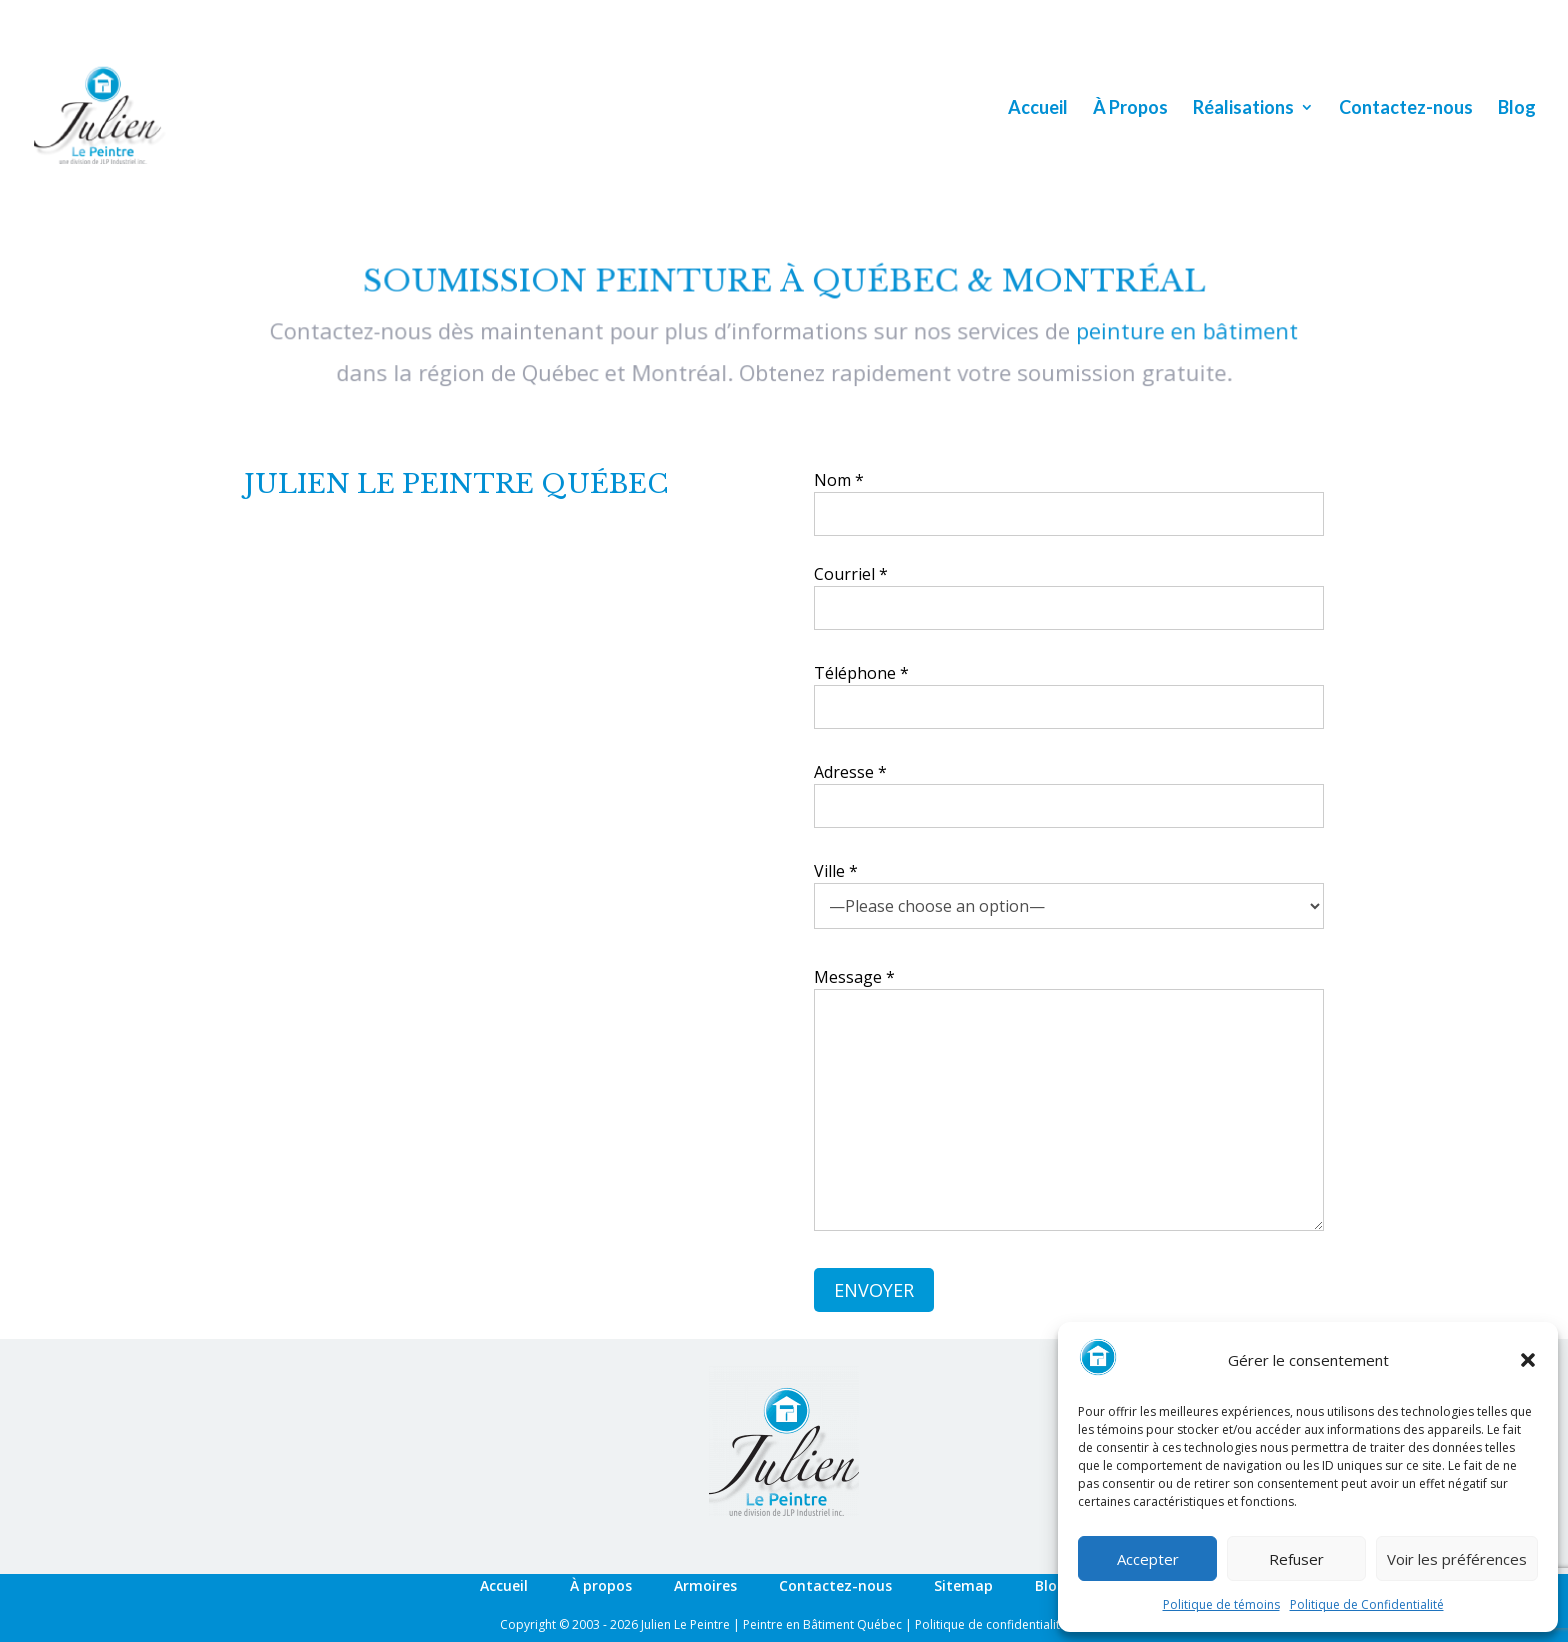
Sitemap (963, 1585)
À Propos (1130, 109)
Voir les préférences (1457, 1559)
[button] (1528, 1360)
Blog (1517, 109)
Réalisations (1243, 109)
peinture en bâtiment (1179, 331)
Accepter (1148, 1559)
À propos (601, 1585)
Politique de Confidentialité (1367, 1604)
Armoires (705, 1585)
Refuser (1296, 1559)
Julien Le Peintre (685, 1624)
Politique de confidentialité (991, 1624)
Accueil (1038, 109)
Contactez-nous (1406, 109)
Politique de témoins (1221, 1604)
